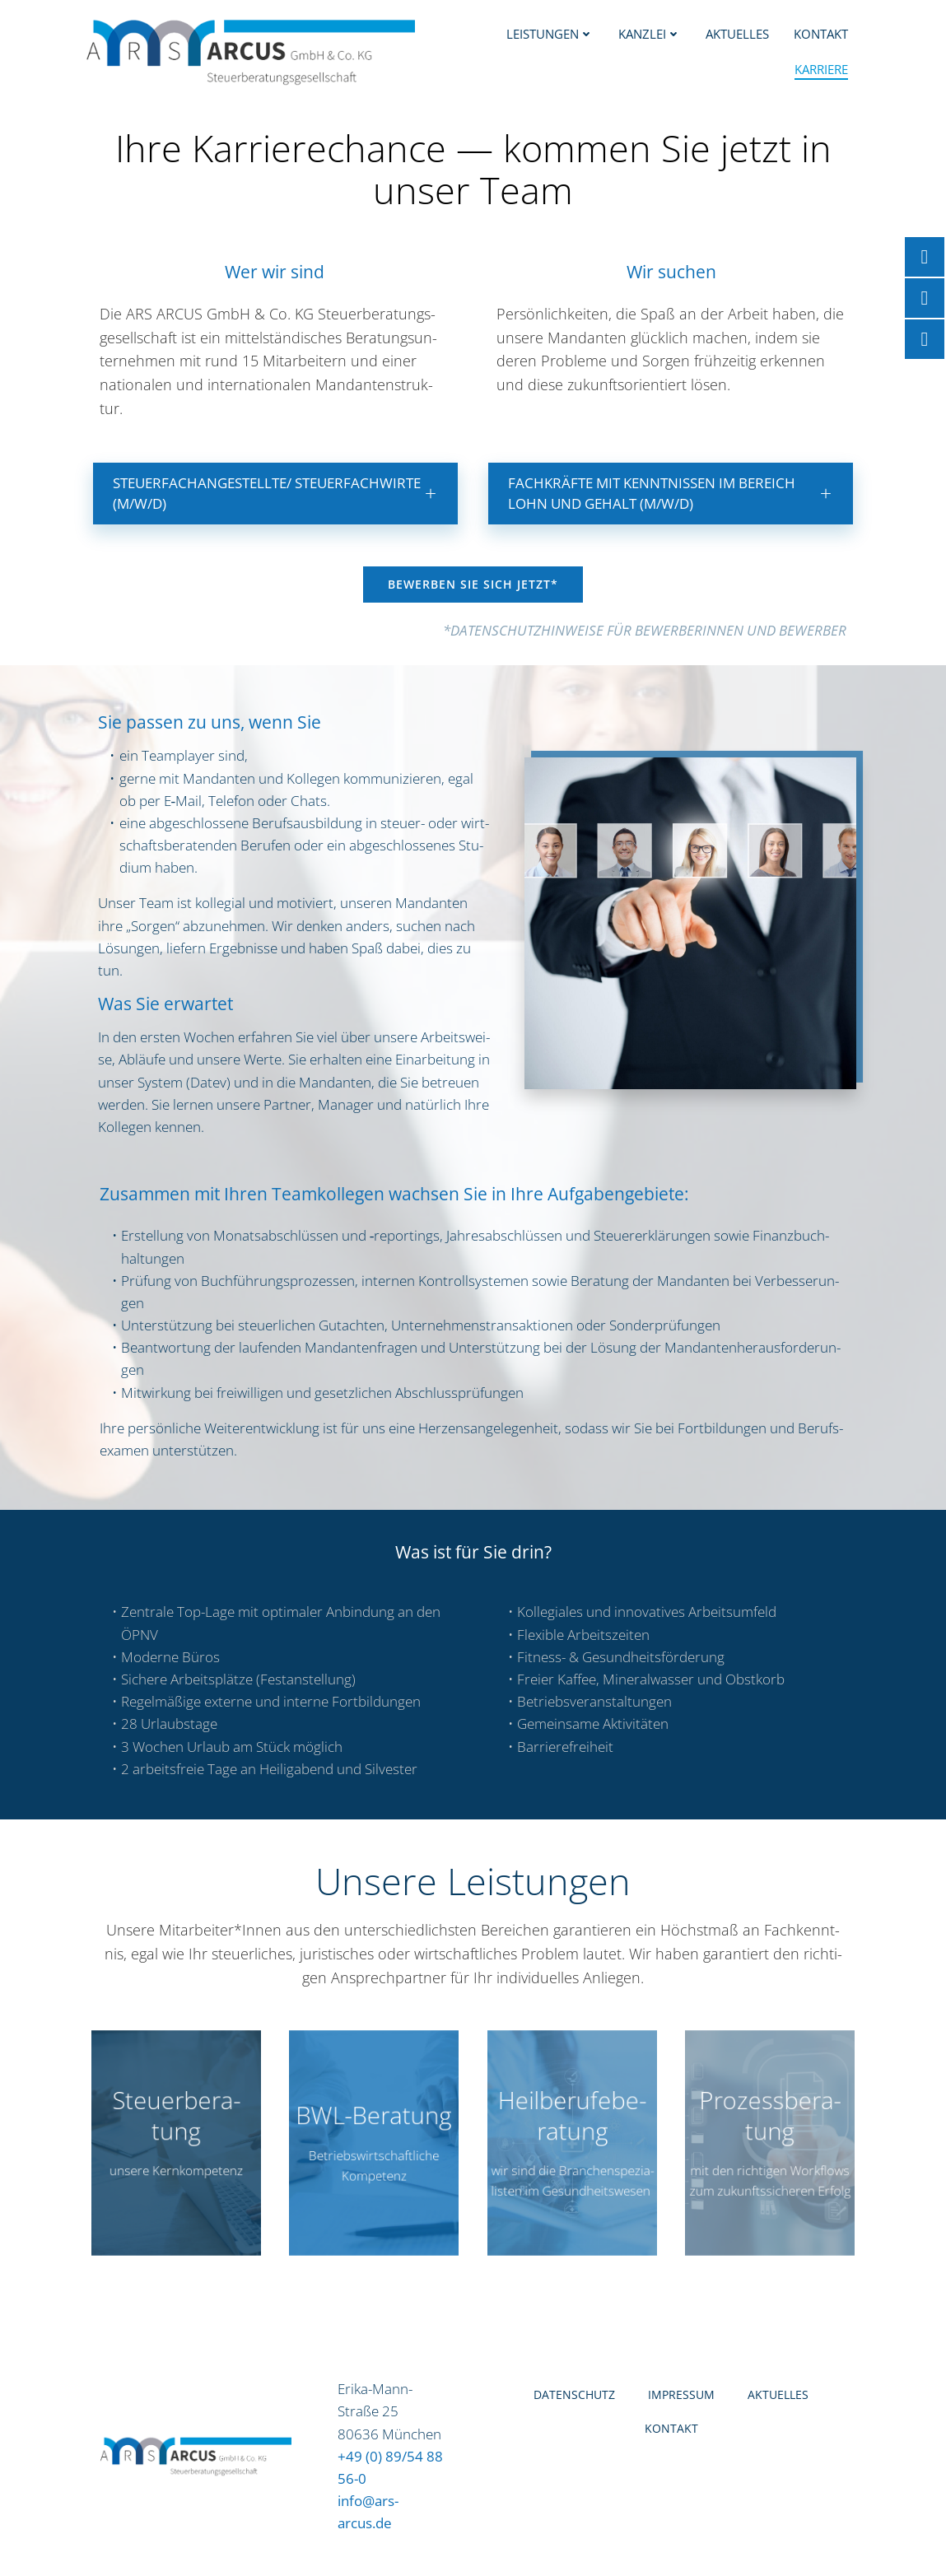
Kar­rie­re (823, 67)
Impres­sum (681, 2412)
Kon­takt (822, 33)
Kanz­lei (651, 33)
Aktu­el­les (739, 33)
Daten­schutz (574, 2412)
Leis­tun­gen (551, 33)
